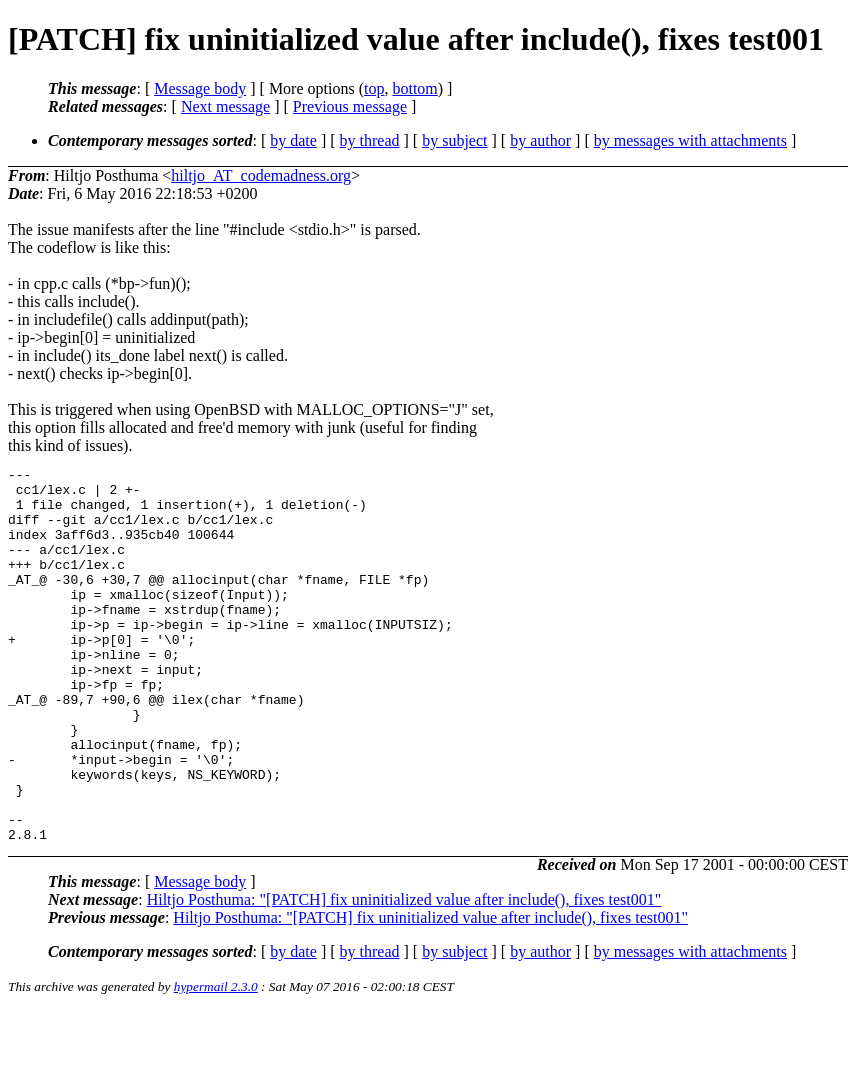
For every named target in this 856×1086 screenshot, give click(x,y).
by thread (370, 140)
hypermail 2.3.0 (216, 1061)
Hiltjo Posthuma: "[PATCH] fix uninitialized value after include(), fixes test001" (404, 974)
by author (540, 140)
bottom (414, 88)
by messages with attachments (690, 140)
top (374, 88)
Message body (200, 88)
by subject (454, 140)
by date (293, 140)
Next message (225, 106)
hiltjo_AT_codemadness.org (261, 175)
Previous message (350, 106)
